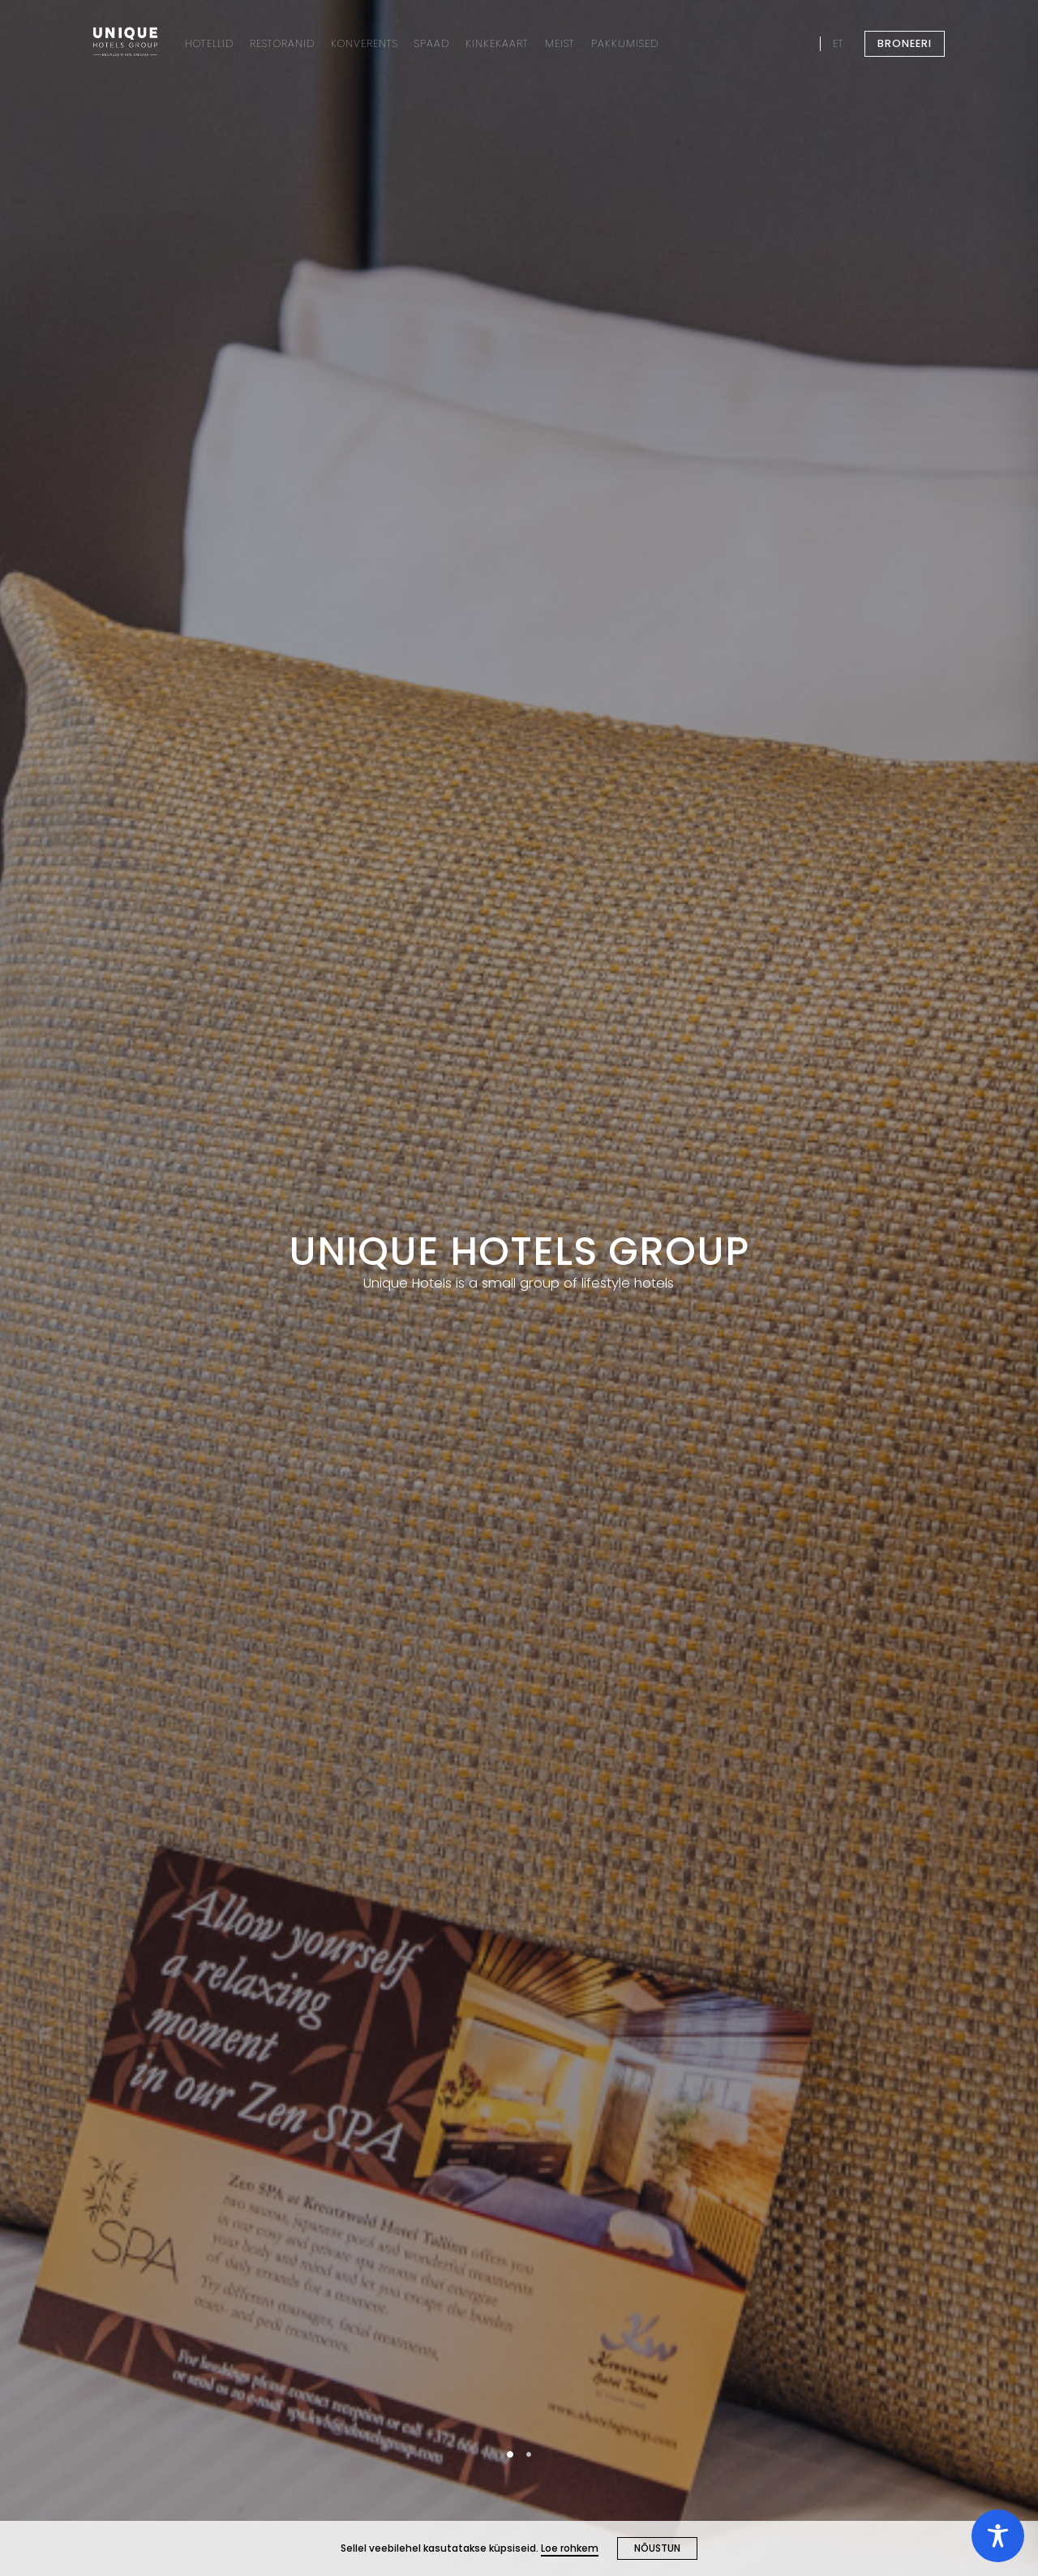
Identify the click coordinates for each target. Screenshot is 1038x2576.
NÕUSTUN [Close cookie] (657, 2548)
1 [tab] (510, 2454)
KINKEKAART (497, 43)
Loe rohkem (569, 2548)
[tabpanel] (519, 1288)
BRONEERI (904, 43)
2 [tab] (528, 2454)
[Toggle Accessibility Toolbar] (998, 2536)
